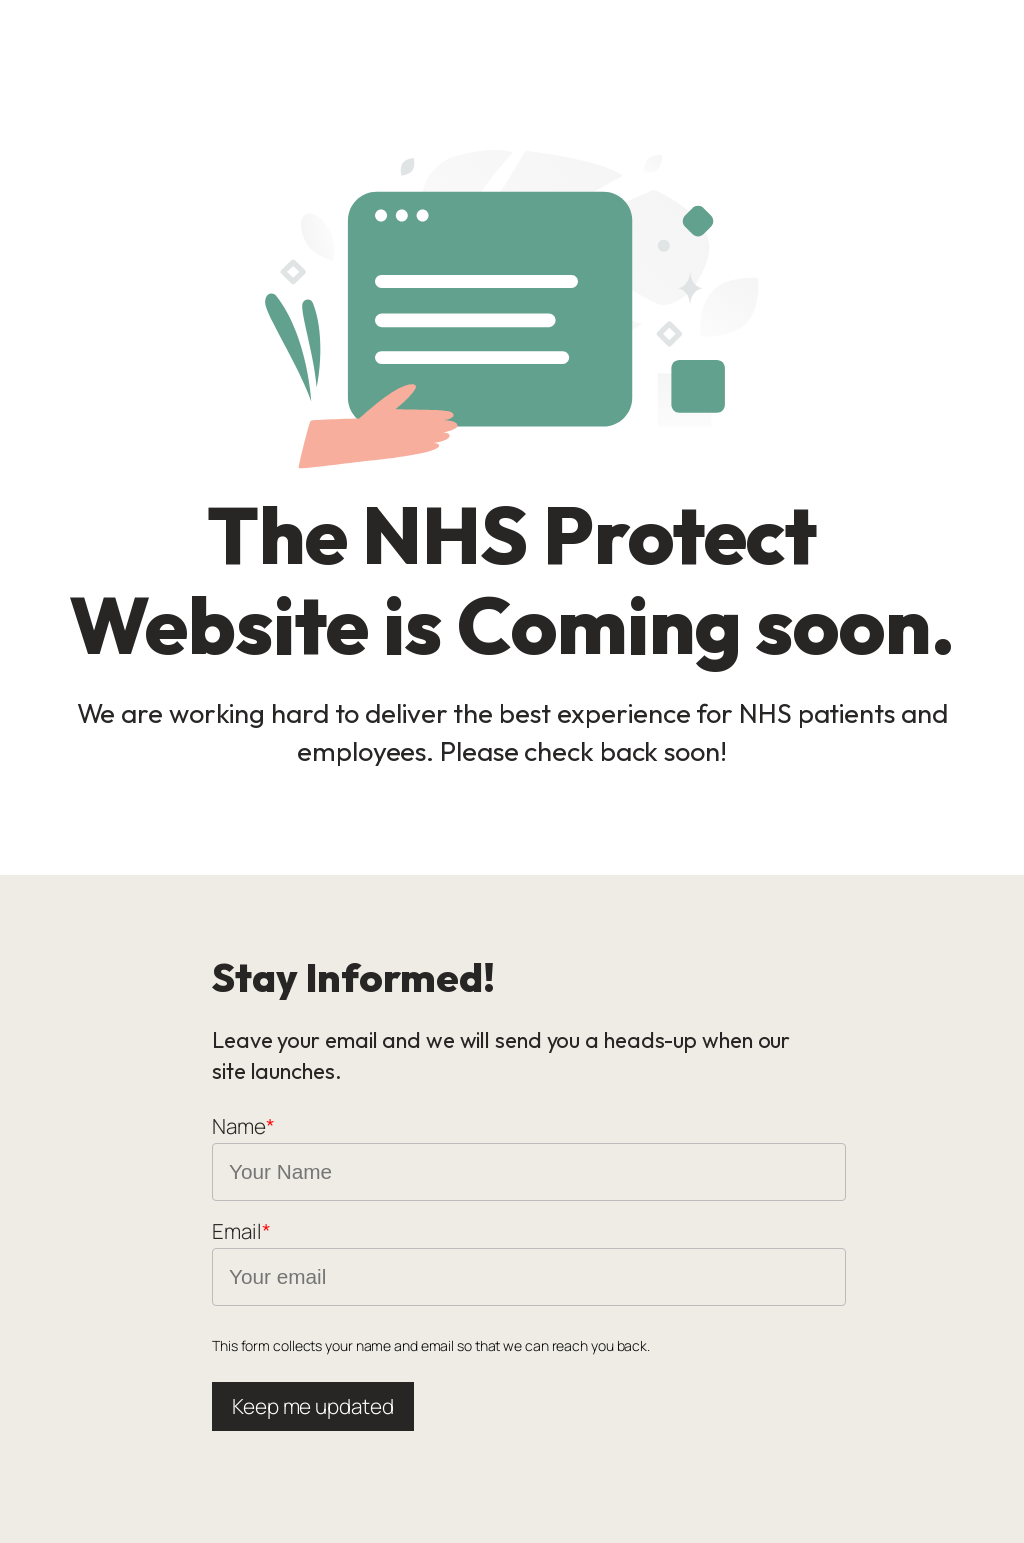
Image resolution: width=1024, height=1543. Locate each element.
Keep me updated (313, 1406)
